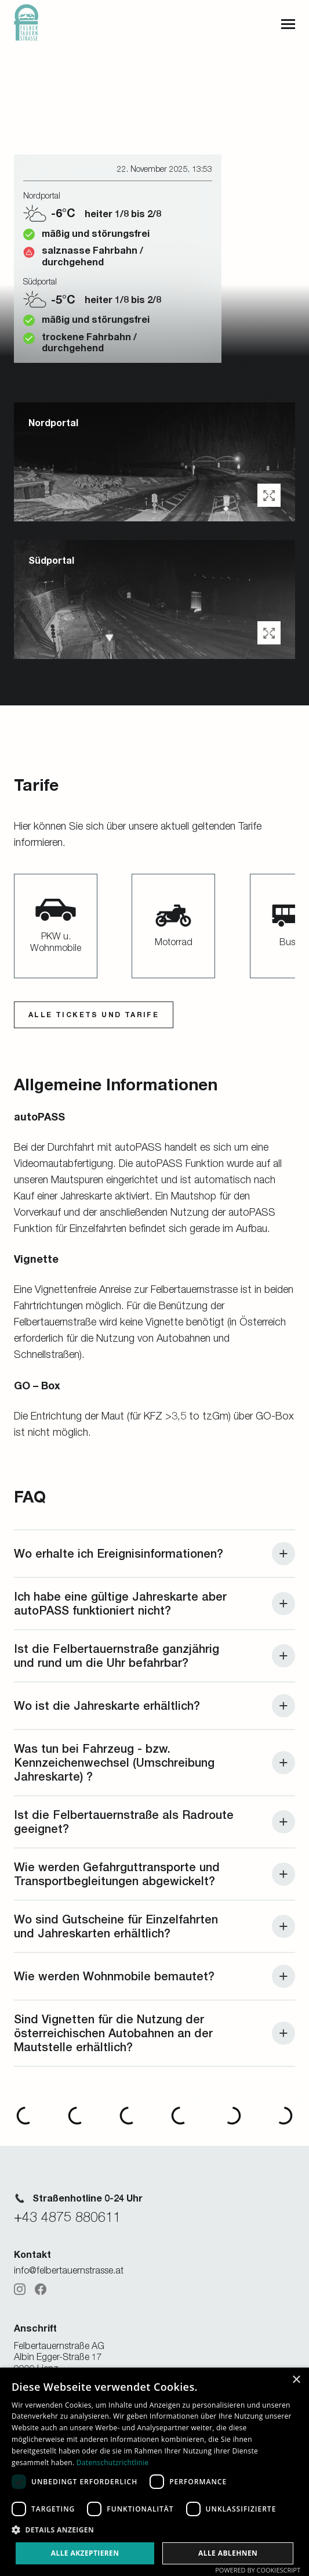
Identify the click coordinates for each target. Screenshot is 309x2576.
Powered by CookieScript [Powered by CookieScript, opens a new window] (257, 2570)
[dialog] (154, 2472)
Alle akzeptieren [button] (85, 2553)
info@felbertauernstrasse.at (68, 2270)
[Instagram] (20, 2289)
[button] (269, 495)
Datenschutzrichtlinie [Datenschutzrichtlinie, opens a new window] (113, 2462)
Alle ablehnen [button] (227, 2553)
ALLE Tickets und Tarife (93, 1014)
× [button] (296, 2380)
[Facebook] (40, 2289)
